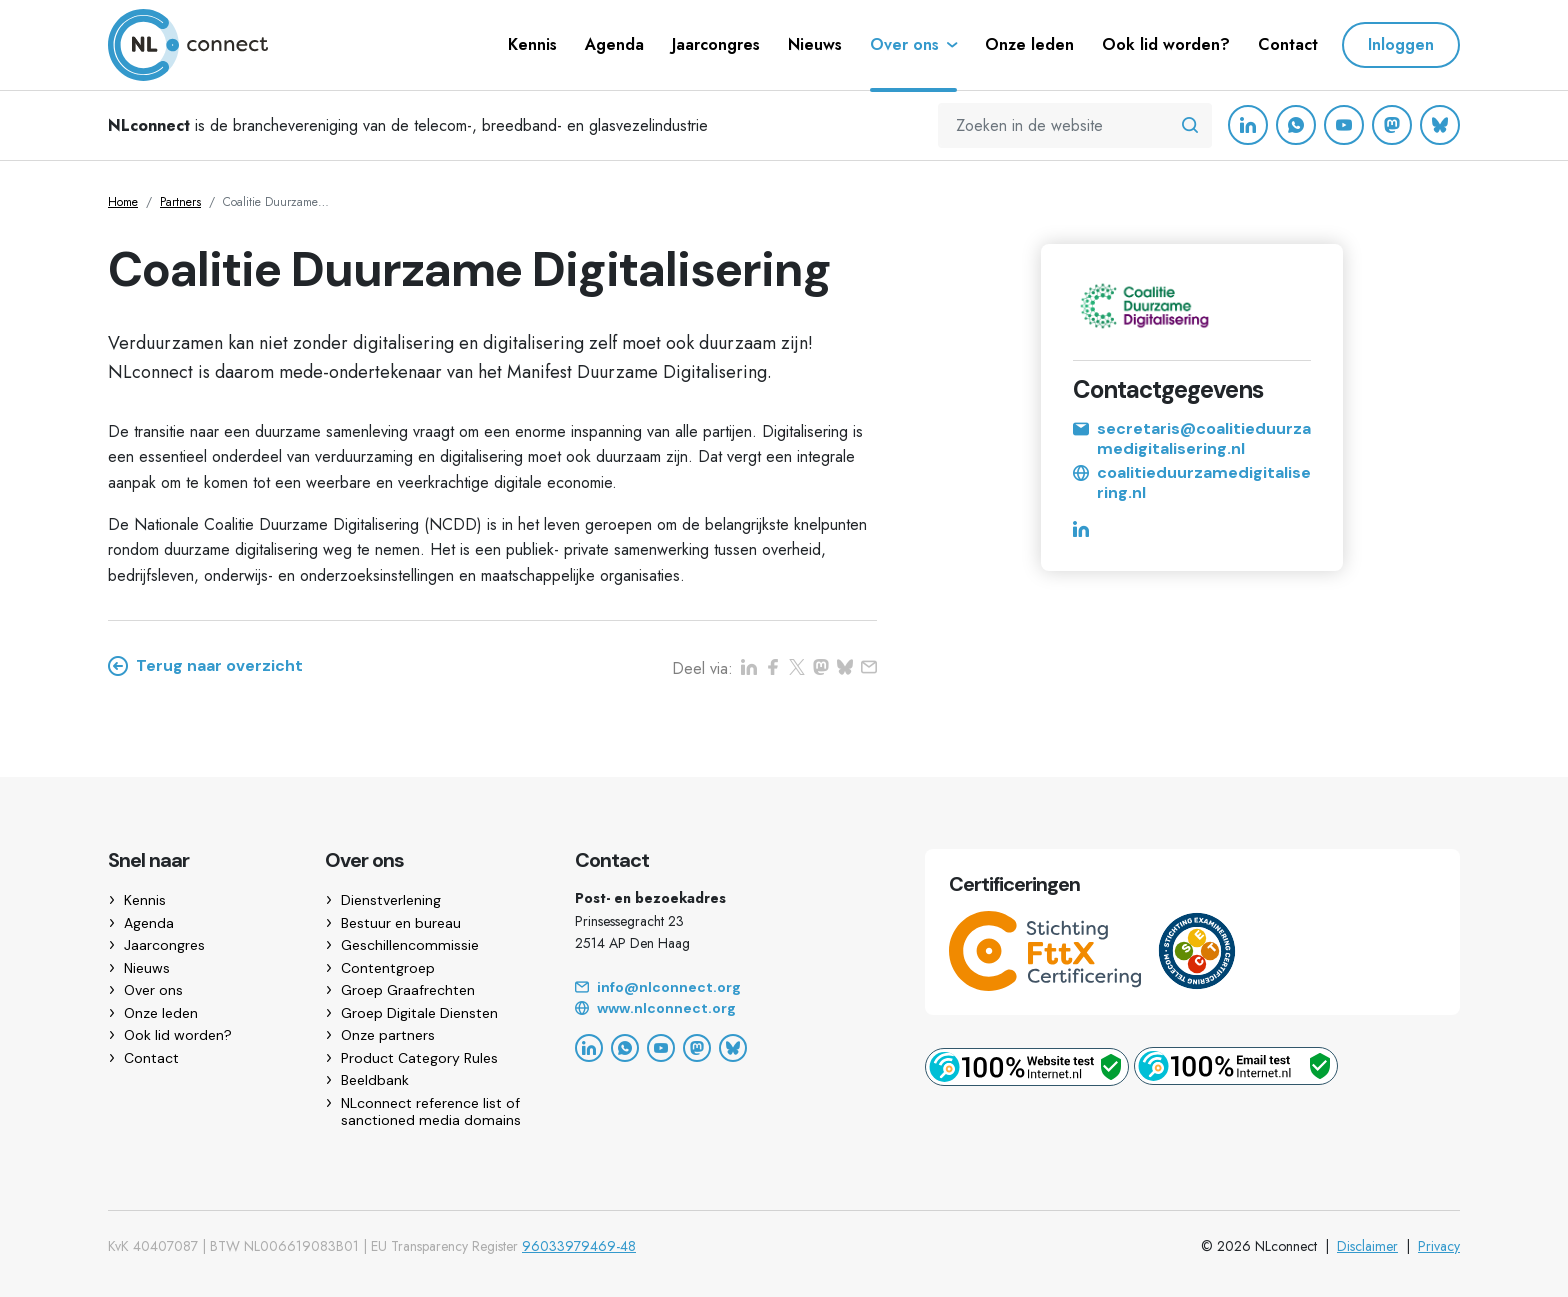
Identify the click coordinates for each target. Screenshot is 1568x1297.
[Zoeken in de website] (1190, 126)
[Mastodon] (1392, 125)
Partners (180, 202)
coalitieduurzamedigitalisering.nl (1192, 483)
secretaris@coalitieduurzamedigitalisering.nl (1192, 439)
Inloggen (1401, 44)
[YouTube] (1344, 125)
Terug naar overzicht (205, 666)
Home (123, 202)
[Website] (726, 1009)
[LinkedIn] (1248, 125)
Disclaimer (1367, 1246)
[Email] (726, 988)
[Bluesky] (1440, 125)
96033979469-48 (579, 1246)
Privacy (1439, 1246)
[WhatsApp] (1296, 125)
